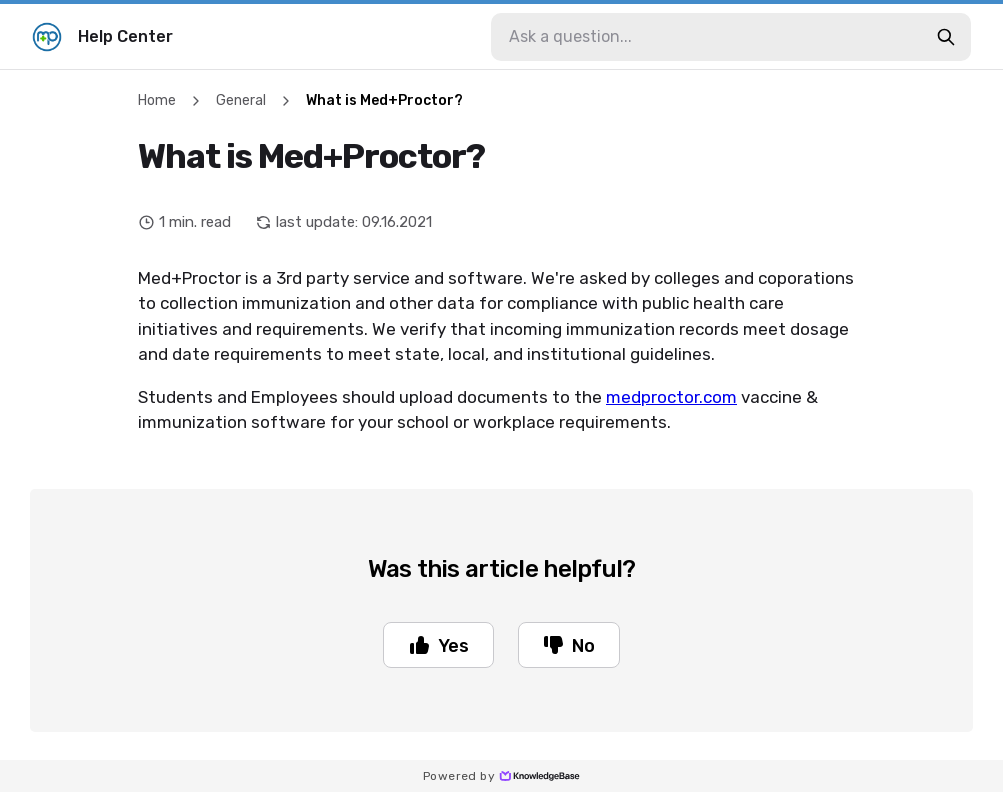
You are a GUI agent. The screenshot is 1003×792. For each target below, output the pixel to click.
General (241, 100)
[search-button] (946, 37)
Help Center (102, 37)
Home (157, 100)
